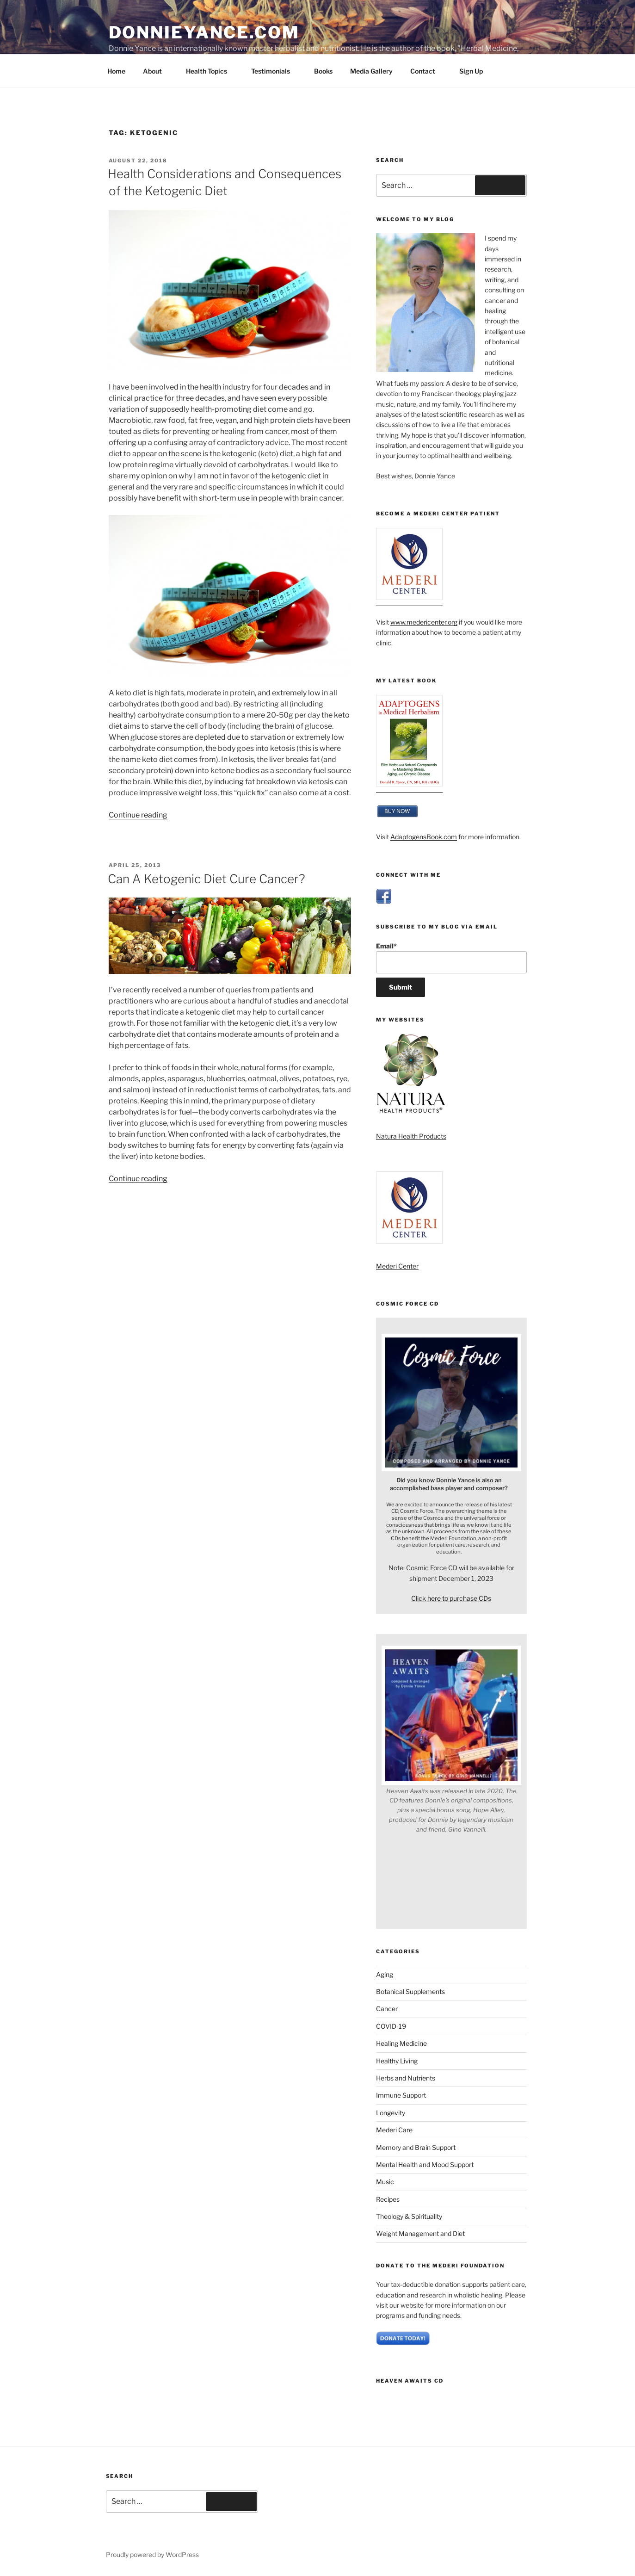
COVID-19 (391, 2026)
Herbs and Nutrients (405, 2078)
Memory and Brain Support (416, 2147)
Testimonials (275, 71)
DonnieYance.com (204, 32)
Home (116, 71)
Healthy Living (397, 2061)
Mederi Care (394, 2130)
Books (323, 71)
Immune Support (401, 2095)
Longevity (390, 2113)
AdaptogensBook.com (423, 837)
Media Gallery (371, 71)
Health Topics (211, 71)
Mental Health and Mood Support (425, 2164)
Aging (384, 1974)
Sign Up (471, 71)
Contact (427, 71)
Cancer (387, 2008)
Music (385, 2182)
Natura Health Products (411, 1136)
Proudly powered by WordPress (152, 2554)
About (157, 71)
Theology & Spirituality (409, 2216)
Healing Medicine (401, 2043)
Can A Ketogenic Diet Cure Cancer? (206, 879)
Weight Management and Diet (420, 2233)
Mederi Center (397, 1266)
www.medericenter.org (423, 622)
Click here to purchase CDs (451, 1598)
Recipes (388, 2199)
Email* (451, 958)
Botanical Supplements (410, 1991)
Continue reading (138, 815)
